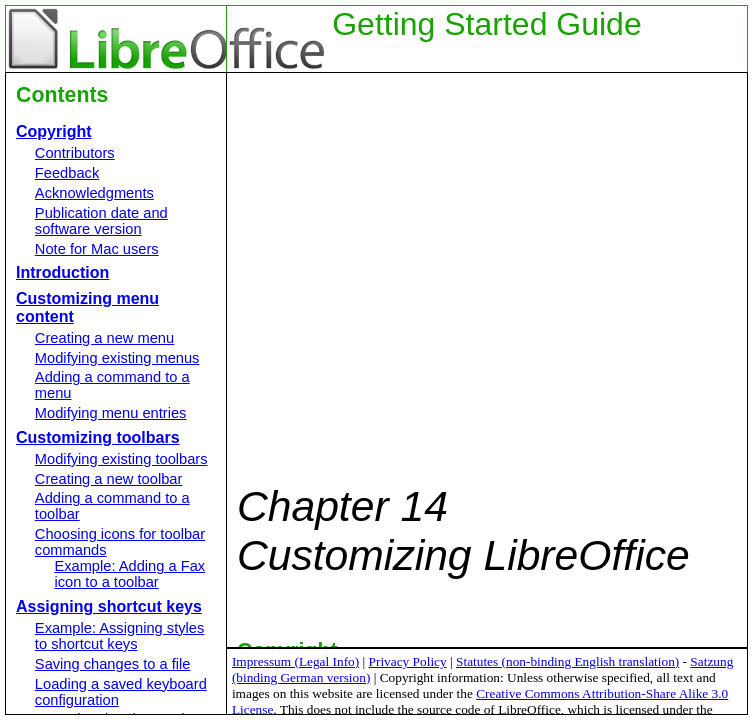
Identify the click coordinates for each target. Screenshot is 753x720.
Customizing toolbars (98, 437)
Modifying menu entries (111, 413)
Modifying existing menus (117, 358)
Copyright (54, 131)
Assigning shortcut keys (109, 606)
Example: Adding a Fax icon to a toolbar (129, 574)
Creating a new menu (104, 338)
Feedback (67, 173)
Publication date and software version (101, 221)
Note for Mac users (97, 249)
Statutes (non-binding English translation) (567, 661)
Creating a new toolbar (108, 479)
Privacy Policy (408, 661)
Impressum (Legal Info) (295, 661)
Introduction (62, 272)
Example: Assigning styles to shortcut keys (119, 636)
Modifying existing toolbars (121, 459)
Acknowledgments (94, 193)
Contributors (75, 153)
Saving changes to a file (113, 664)
